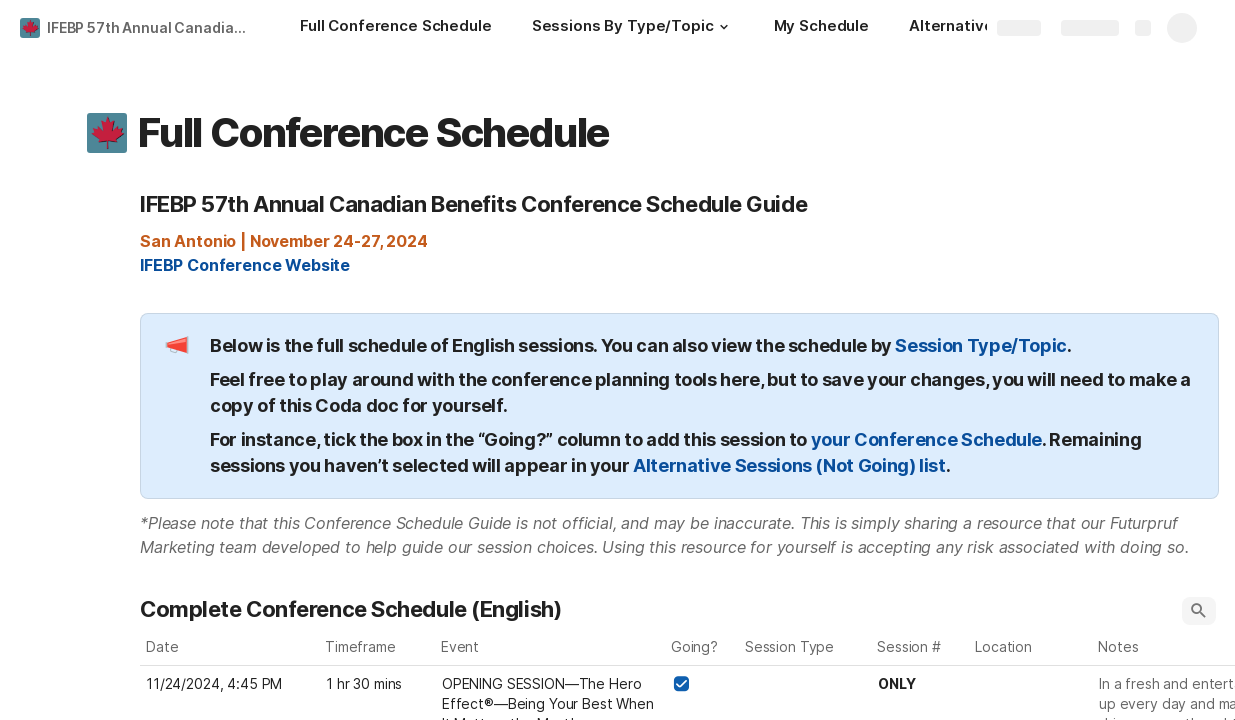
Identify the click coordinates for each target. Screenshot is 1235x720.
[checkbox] (681, 684)
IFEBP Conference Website (245, 265)
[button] (724, 27)
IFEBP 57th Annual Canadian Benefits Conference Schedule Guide (153, 27)
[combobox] (806, 684)
